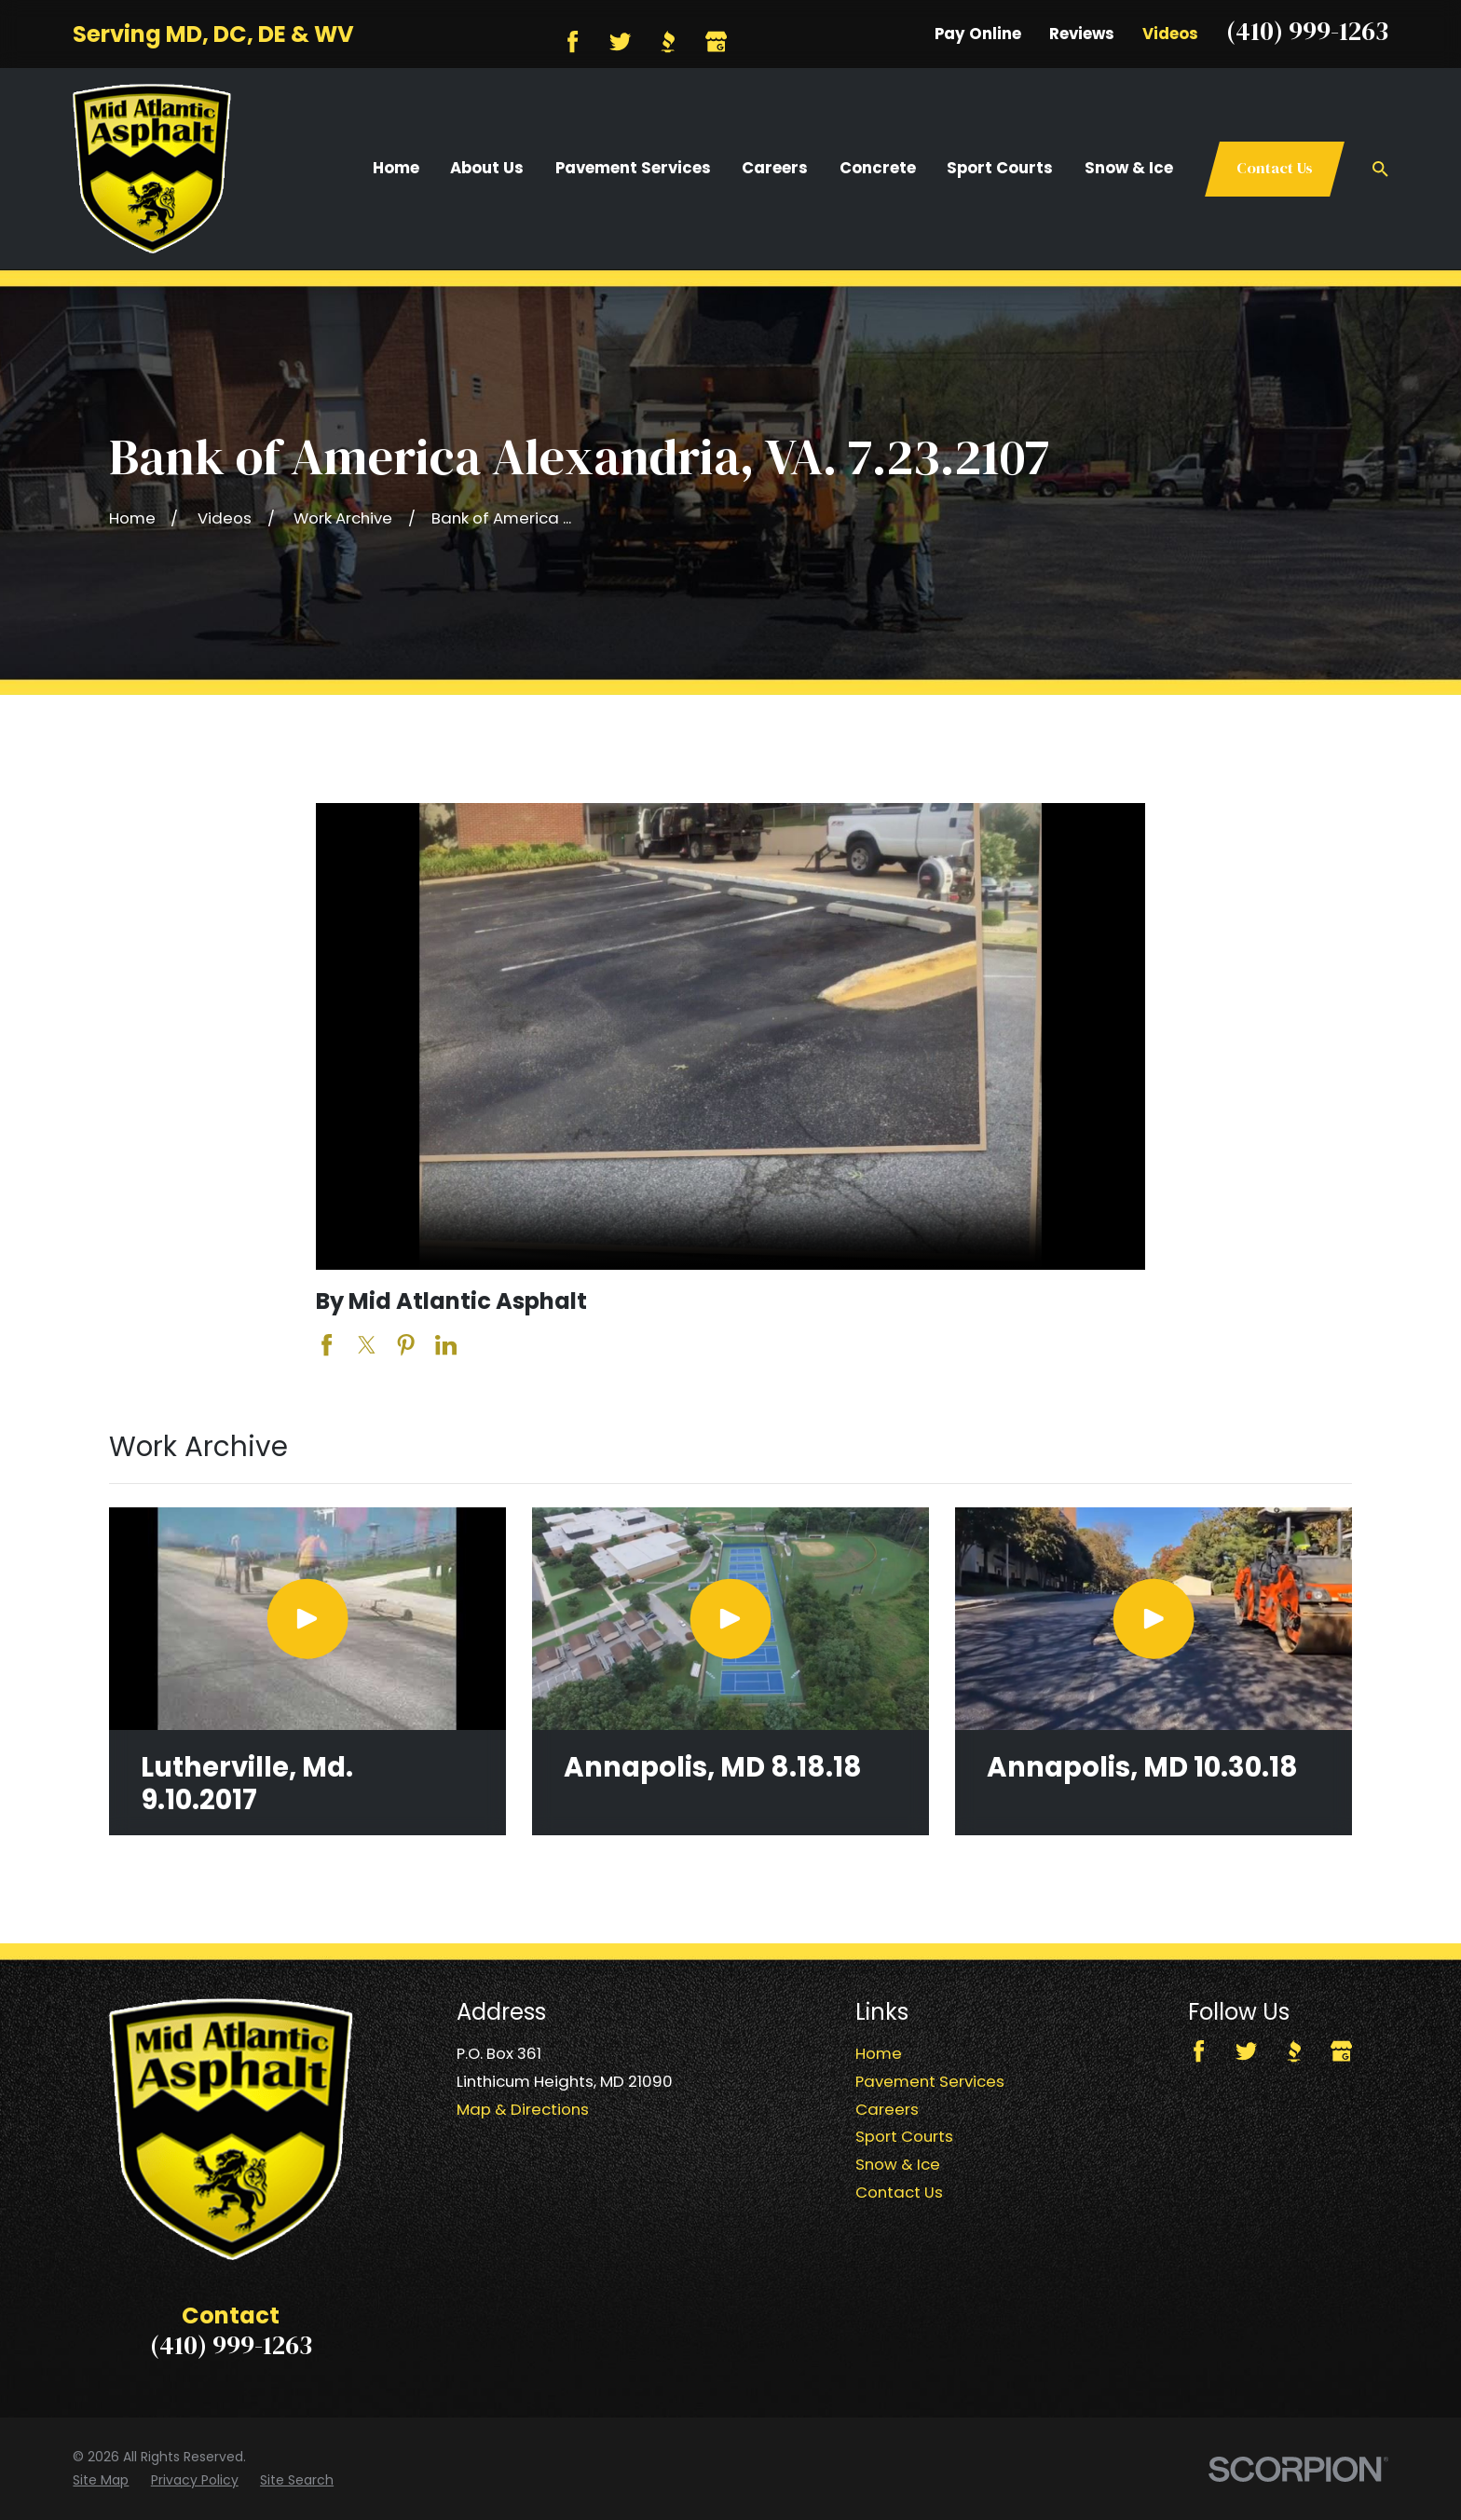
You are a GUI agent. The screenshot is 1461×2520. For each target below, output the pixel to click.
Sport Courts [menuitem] (1000, 168)
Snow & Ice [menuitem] (1129, 168)
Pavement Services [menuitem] (633, 168)
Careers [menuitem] (775, 168)
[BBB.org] (667, 41)
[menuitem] (101, 2480)
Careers (887, 2109)
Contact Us (1274, 168)
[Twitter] (620, 41)
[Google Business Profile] (716, 41)
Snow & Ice (897, 2164)
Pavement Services (929, 2081)
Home (878, 2053)
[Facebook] (572, 41)
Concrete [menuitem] (878, 168)
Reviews (1081, 33)
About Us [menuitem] (487, 168)
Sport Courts (904, 2136)
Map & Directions (523, 2109)
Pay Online (978, 33)
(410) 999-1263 (1307, 30)
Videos (1170, 33)
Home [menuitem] (396, 168)
